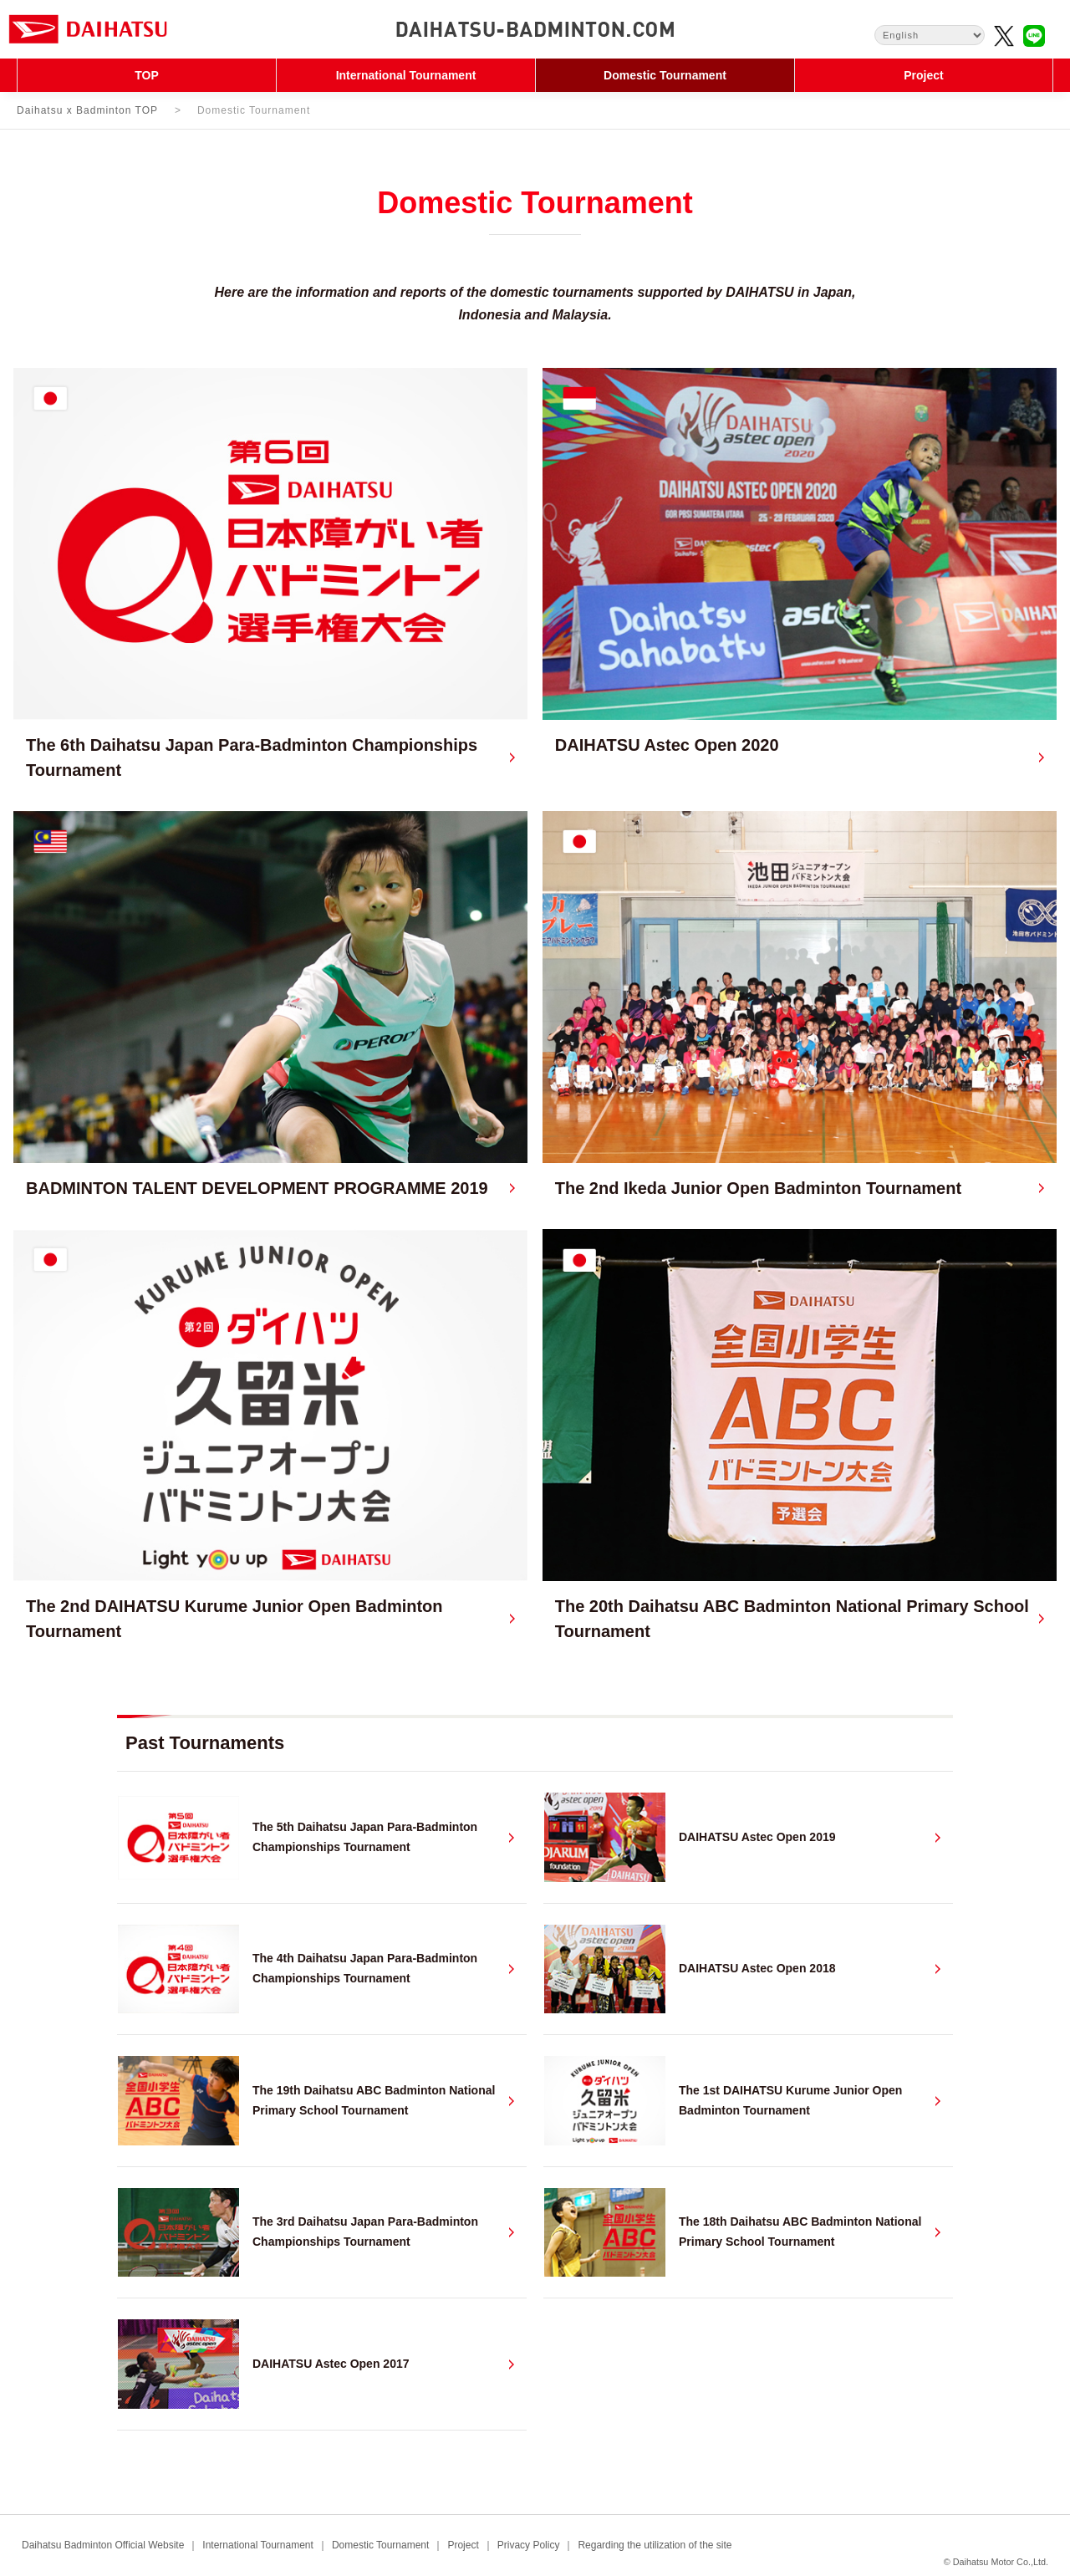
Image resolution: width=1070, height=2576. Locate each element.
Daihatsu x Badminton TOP (87, 110)
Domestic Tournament (665, 75)
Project (923, 75)
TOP (147, 75)
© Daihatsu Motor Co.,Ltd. (996, 2562)
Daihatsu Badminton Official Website (103, 2545)
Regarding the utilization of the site (654, 2545)
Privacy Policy (528, 2545)
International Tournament (406, 75)
